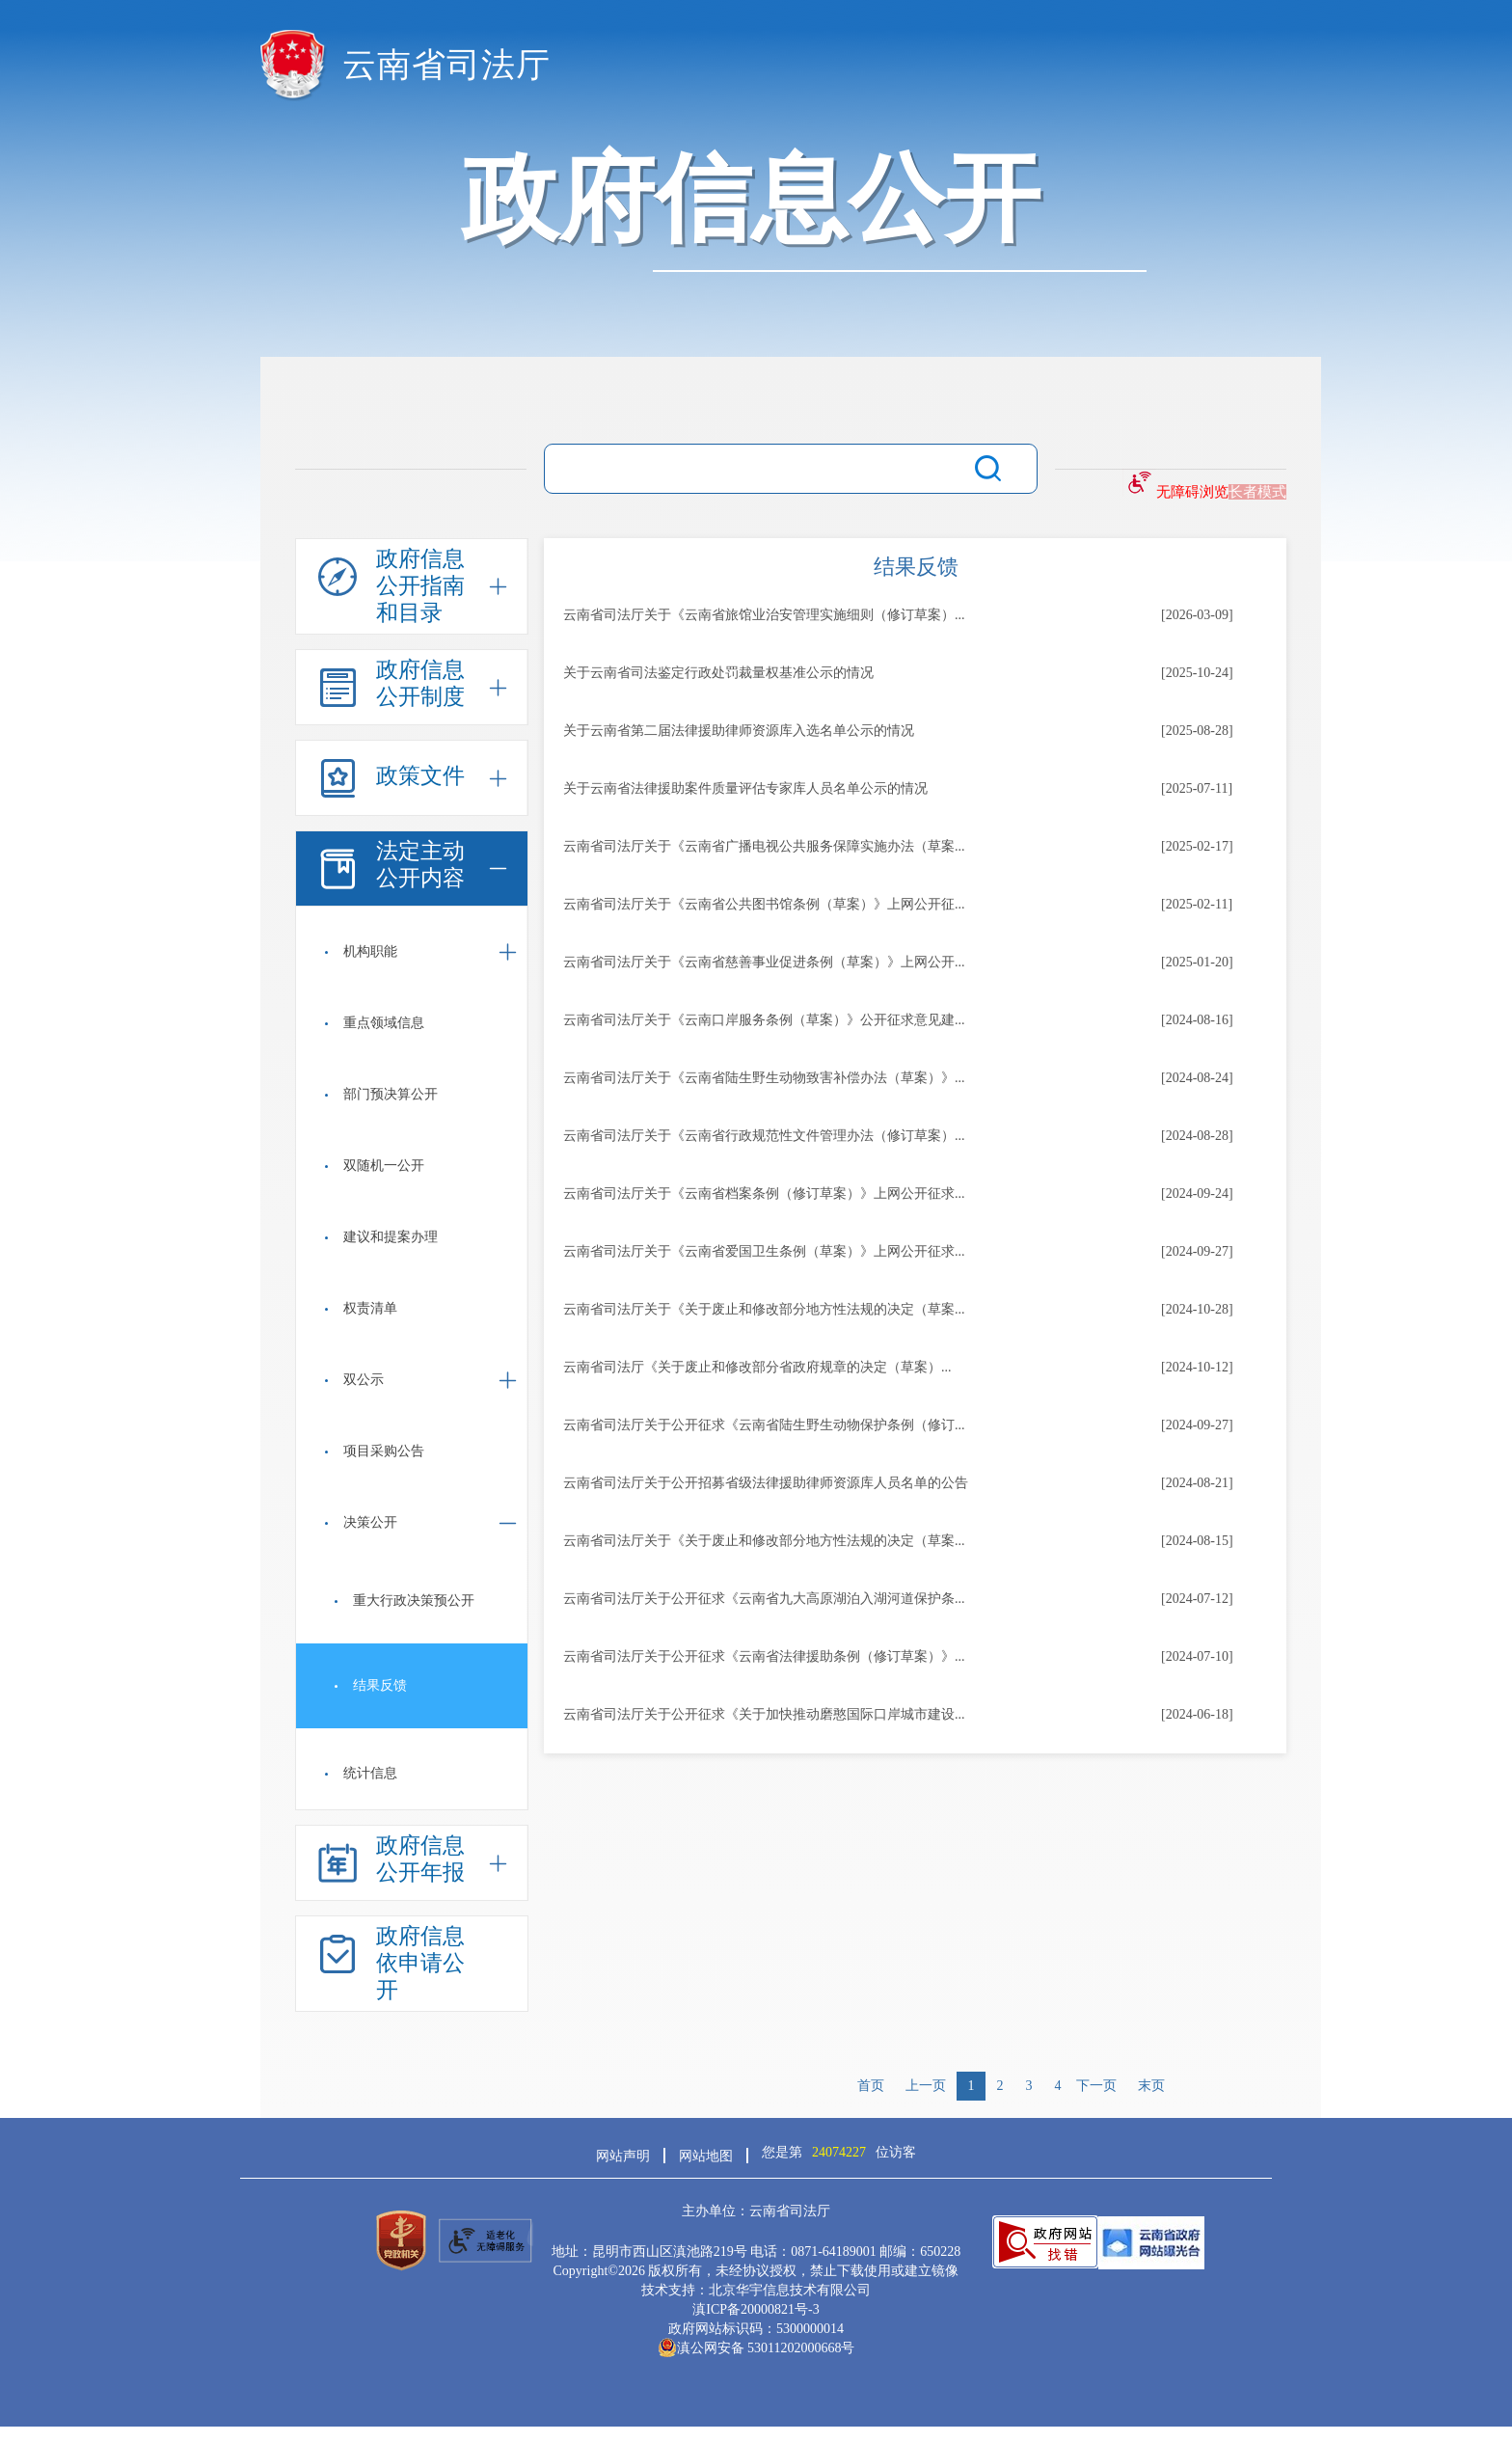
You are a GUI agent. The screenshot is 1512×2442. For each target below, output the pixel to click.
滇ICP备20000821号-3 (755, 2309)
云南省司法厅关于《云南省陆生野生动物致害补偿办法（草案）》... (764, 1078)
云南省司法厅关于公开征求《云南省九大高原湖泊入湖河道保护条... (764, 1598)
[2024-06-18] (1197, 1714)
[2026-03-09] (1197, 615)
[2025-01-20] (1197, 962)
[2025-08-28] (1197, 730)
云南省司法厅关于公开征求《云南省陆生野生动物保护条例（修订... (764, 1425)
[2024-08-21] (1197, 1483)
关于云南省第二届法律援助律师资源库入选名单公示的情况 (738, 730)
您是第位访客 (839, 2152)
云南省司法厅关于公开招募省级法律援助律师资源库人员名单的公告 (765, 1483)
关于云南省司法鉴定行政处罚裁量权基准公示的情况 (718, 672)
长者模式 (1257, 492)
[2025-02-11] (1196, 904)
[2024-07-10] (1197, 1656)
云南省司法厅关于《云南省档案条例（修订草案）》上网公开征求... (764, 1193)
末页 (1151, 2085)
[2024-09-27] (1197, 1251)
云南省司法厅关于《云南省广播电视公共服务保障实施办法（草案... (764, 846)
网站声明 (623, 2156)
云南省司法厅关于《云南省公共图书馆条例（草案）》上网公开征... (764, 904)
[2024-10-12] (1197, 1367)
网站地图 (706, 2156)
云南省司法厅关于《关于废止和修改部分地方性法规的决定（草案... (764, 1309)
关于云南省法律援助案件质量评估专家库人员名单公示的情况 (745, 788)
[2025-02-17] (1197, 846)
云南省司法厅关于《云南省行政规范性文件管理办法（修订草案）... (764, 1135)
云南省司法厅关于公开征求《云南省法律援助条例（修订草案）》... (764, 1656)
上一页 (925, 2085)
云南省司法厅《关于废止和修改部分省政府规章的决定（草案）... (757, 1367)
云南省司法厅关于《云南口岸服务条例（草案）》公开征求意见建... (764, 1020)
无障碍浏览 (1192, 492)
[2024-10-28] (1197, 1309)
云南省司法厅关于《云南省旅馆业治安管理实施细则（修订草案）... (764, 615)
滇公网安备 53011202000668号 (756, 2347)
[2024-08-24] (1197, 1078)
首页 (870, 2085)
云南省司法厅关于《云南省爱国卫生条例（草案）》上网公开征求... (764, 1251)
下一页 (1096, 2085)
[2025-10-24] (1197, 672)
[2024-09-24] (1197, 1193)
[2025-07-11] (1196, 788)
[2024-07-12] (1197, 1598)
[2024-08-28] (1197, 1135)
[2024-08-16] (1197, 1020)
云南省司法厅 (446, 65)
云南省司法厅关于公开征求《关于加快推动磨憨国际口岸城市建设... (764, 1714)
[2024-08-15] (1197, 1540)
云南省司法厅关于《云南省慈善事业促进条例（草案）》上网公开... (764, 962)
